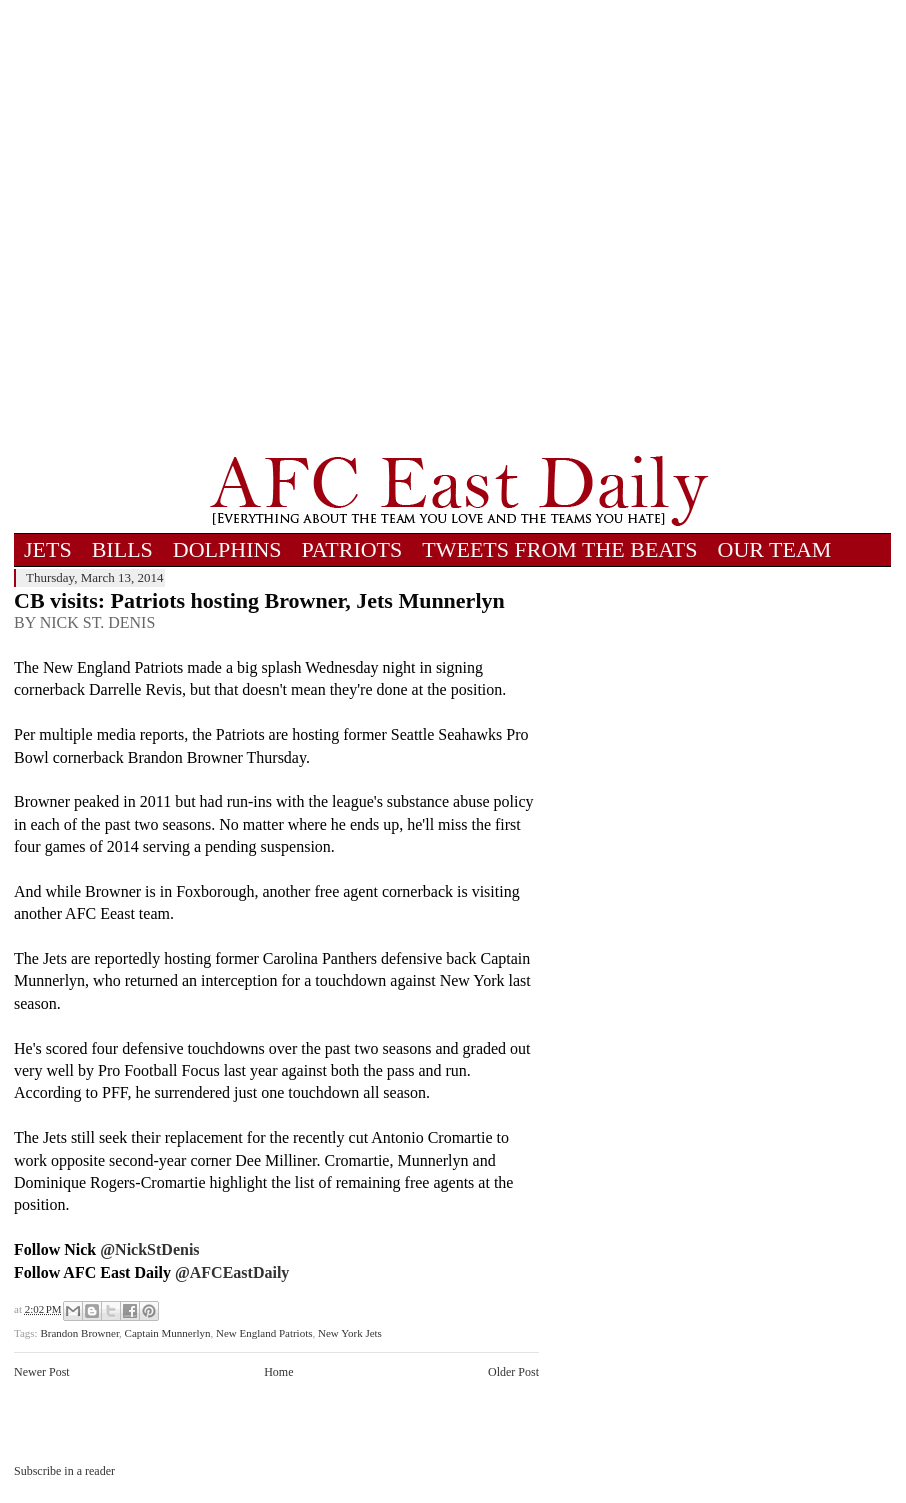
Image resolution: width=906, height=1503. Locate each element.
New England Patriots (264, 1333)
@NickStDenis (149, 1249)
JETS (48, 549)
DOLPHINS (227, 549)
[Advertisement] (222, 227)
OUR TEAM (775, 549)
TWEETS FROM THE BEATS (559, 549)
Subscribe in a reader (64, 1471)
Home (278, 1372)
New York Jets (350, 1333)
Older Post (513, 1372)
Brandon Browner (79, 1333)
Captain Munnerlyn (168, 1333)
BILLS (122, 549)
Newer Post (42, 1372)
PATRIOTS (352, 549)
